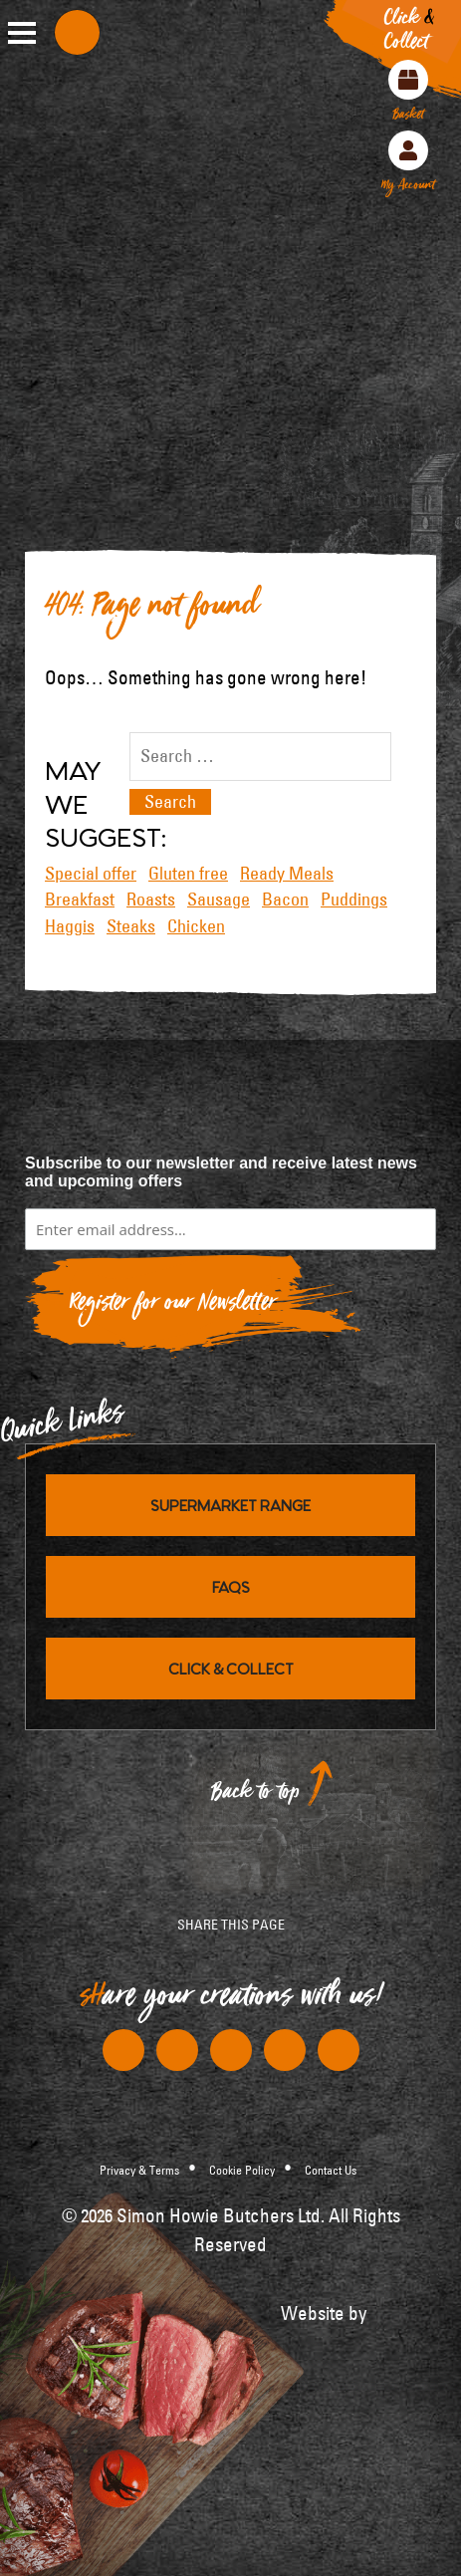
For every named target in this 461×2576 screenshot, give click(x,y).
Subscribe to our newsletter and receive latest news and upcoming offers (221, 1172)
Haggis (70, 926)
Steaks (131, 926)
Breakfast (80, 899)
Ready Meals (287, 874)
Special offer (90, 874)
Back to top (256, 1796)
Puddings (354, 899)
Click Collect (409, 34)
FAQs (231, 1586)
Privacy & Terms (139, 2170)
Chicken (196, 926)
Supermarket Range (230, 1504)
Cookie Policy (242, 2170)
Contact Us (330, 2170)
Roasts (150, 899)
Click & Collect (231, 1668)
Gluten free (188, 874)
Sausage (218, 899)
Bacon (285, 899)
